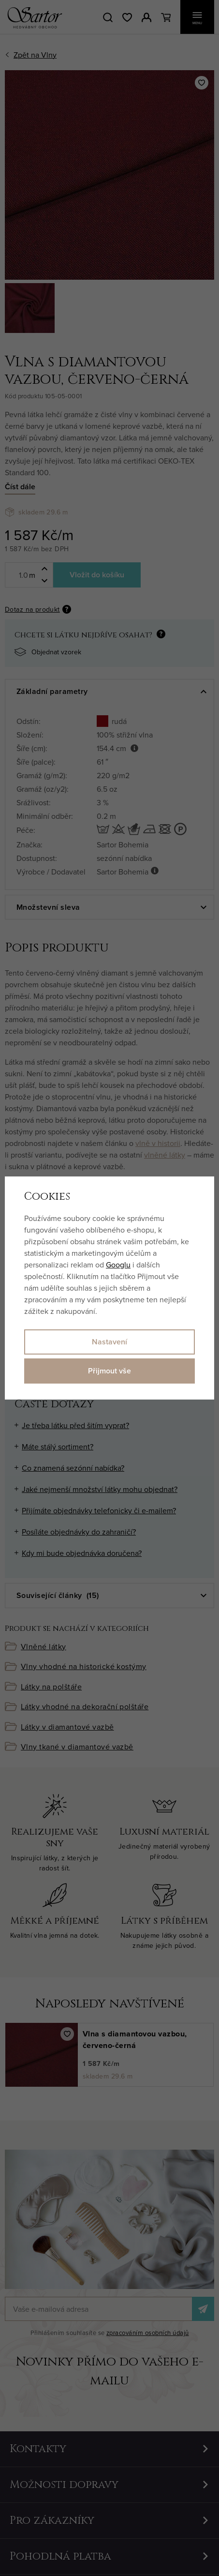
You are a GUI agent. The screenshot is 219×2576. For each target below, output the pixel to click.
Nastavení (109, 1341)
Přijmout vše (109, 1370)
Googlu (118, 1264)
